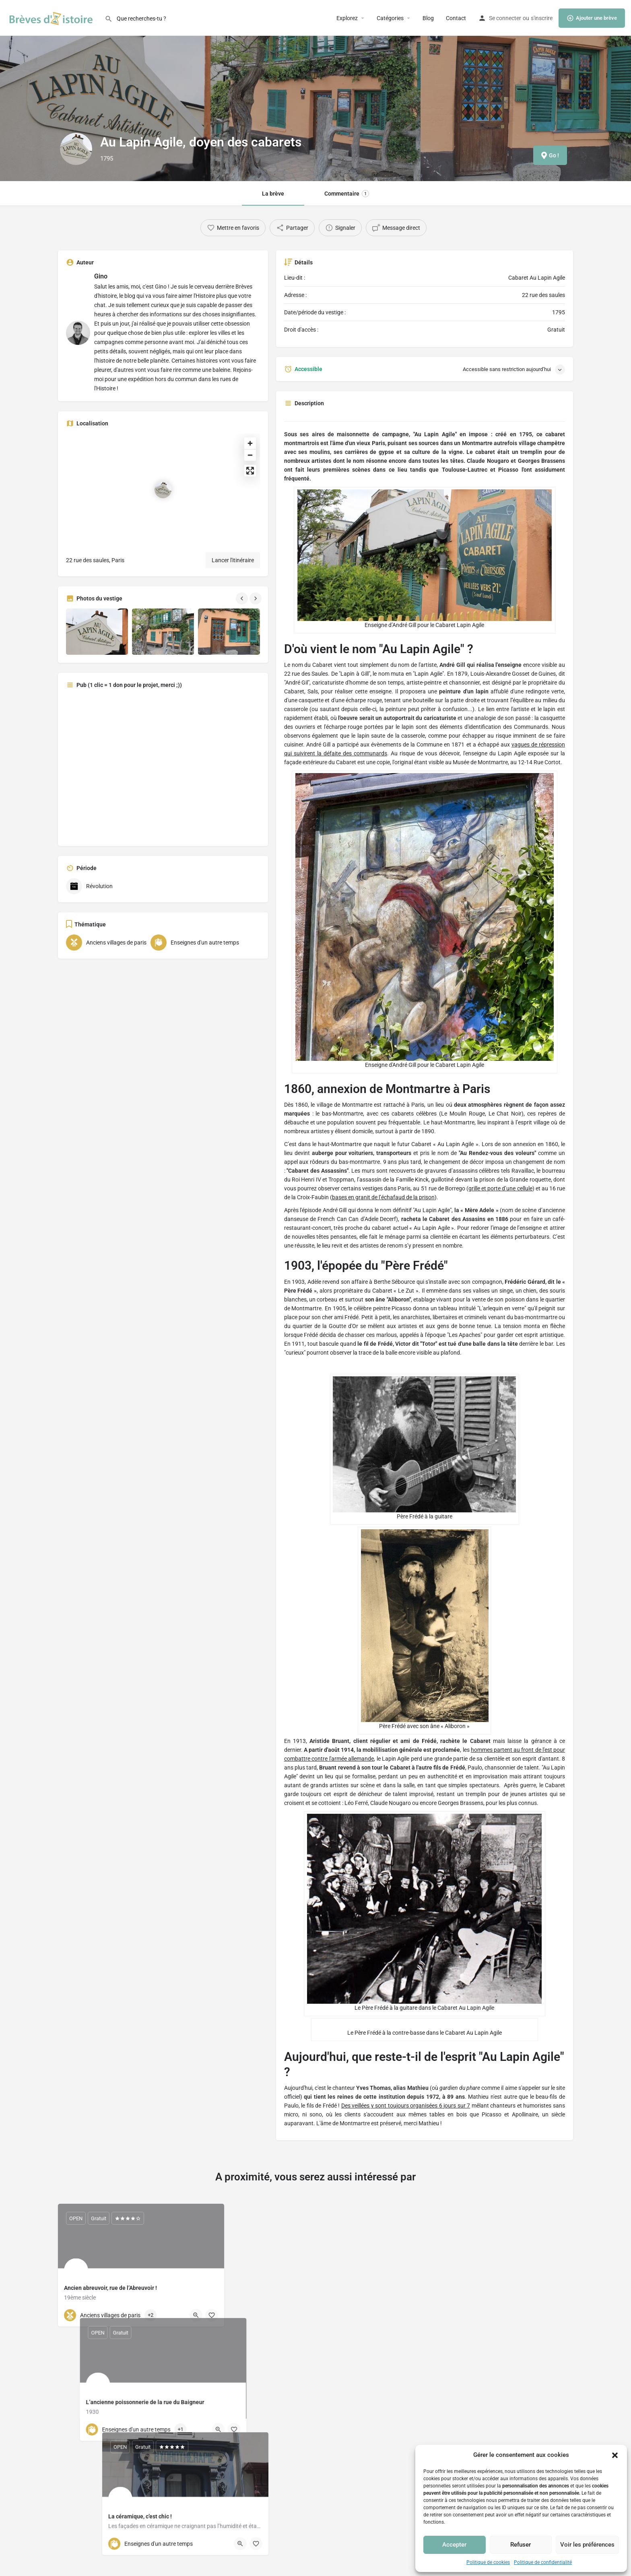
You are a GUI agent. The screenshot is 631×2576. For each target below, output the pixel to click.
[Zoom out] (250, 455)
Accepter (454, 2544)
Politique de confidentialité (543, 2562)
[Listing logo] (76, 149)
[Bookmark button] (211, 2315)
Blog (428, 18)
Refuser (520, 2544)
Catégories (390, 18)
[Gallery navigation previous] (243, 598)
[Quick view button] (196, 2315)
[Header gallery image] (105, 90)
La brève (273, 193)
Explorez (347, 18)
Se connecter (505, 18)
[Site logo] (52, 17)
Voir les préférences (587, 2544)
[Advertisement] (163, 766)
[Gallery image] (97, 631)
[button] (615, 2455)
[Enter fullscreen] (250, 470)
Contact (456, 18)
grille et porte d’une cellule (500, 1188)
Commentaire (346, 193)
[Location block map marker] (163, 489)
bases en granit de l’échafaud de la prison (383, 1197)
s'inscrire (542, 18)
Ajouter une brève (592, 18)
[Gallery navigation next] (256, 598)
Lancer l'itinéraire (233, 560)
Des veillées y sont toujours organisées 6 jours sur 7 (405, 2105)
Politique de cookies (488, 2562)
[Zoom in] (250, 443)
